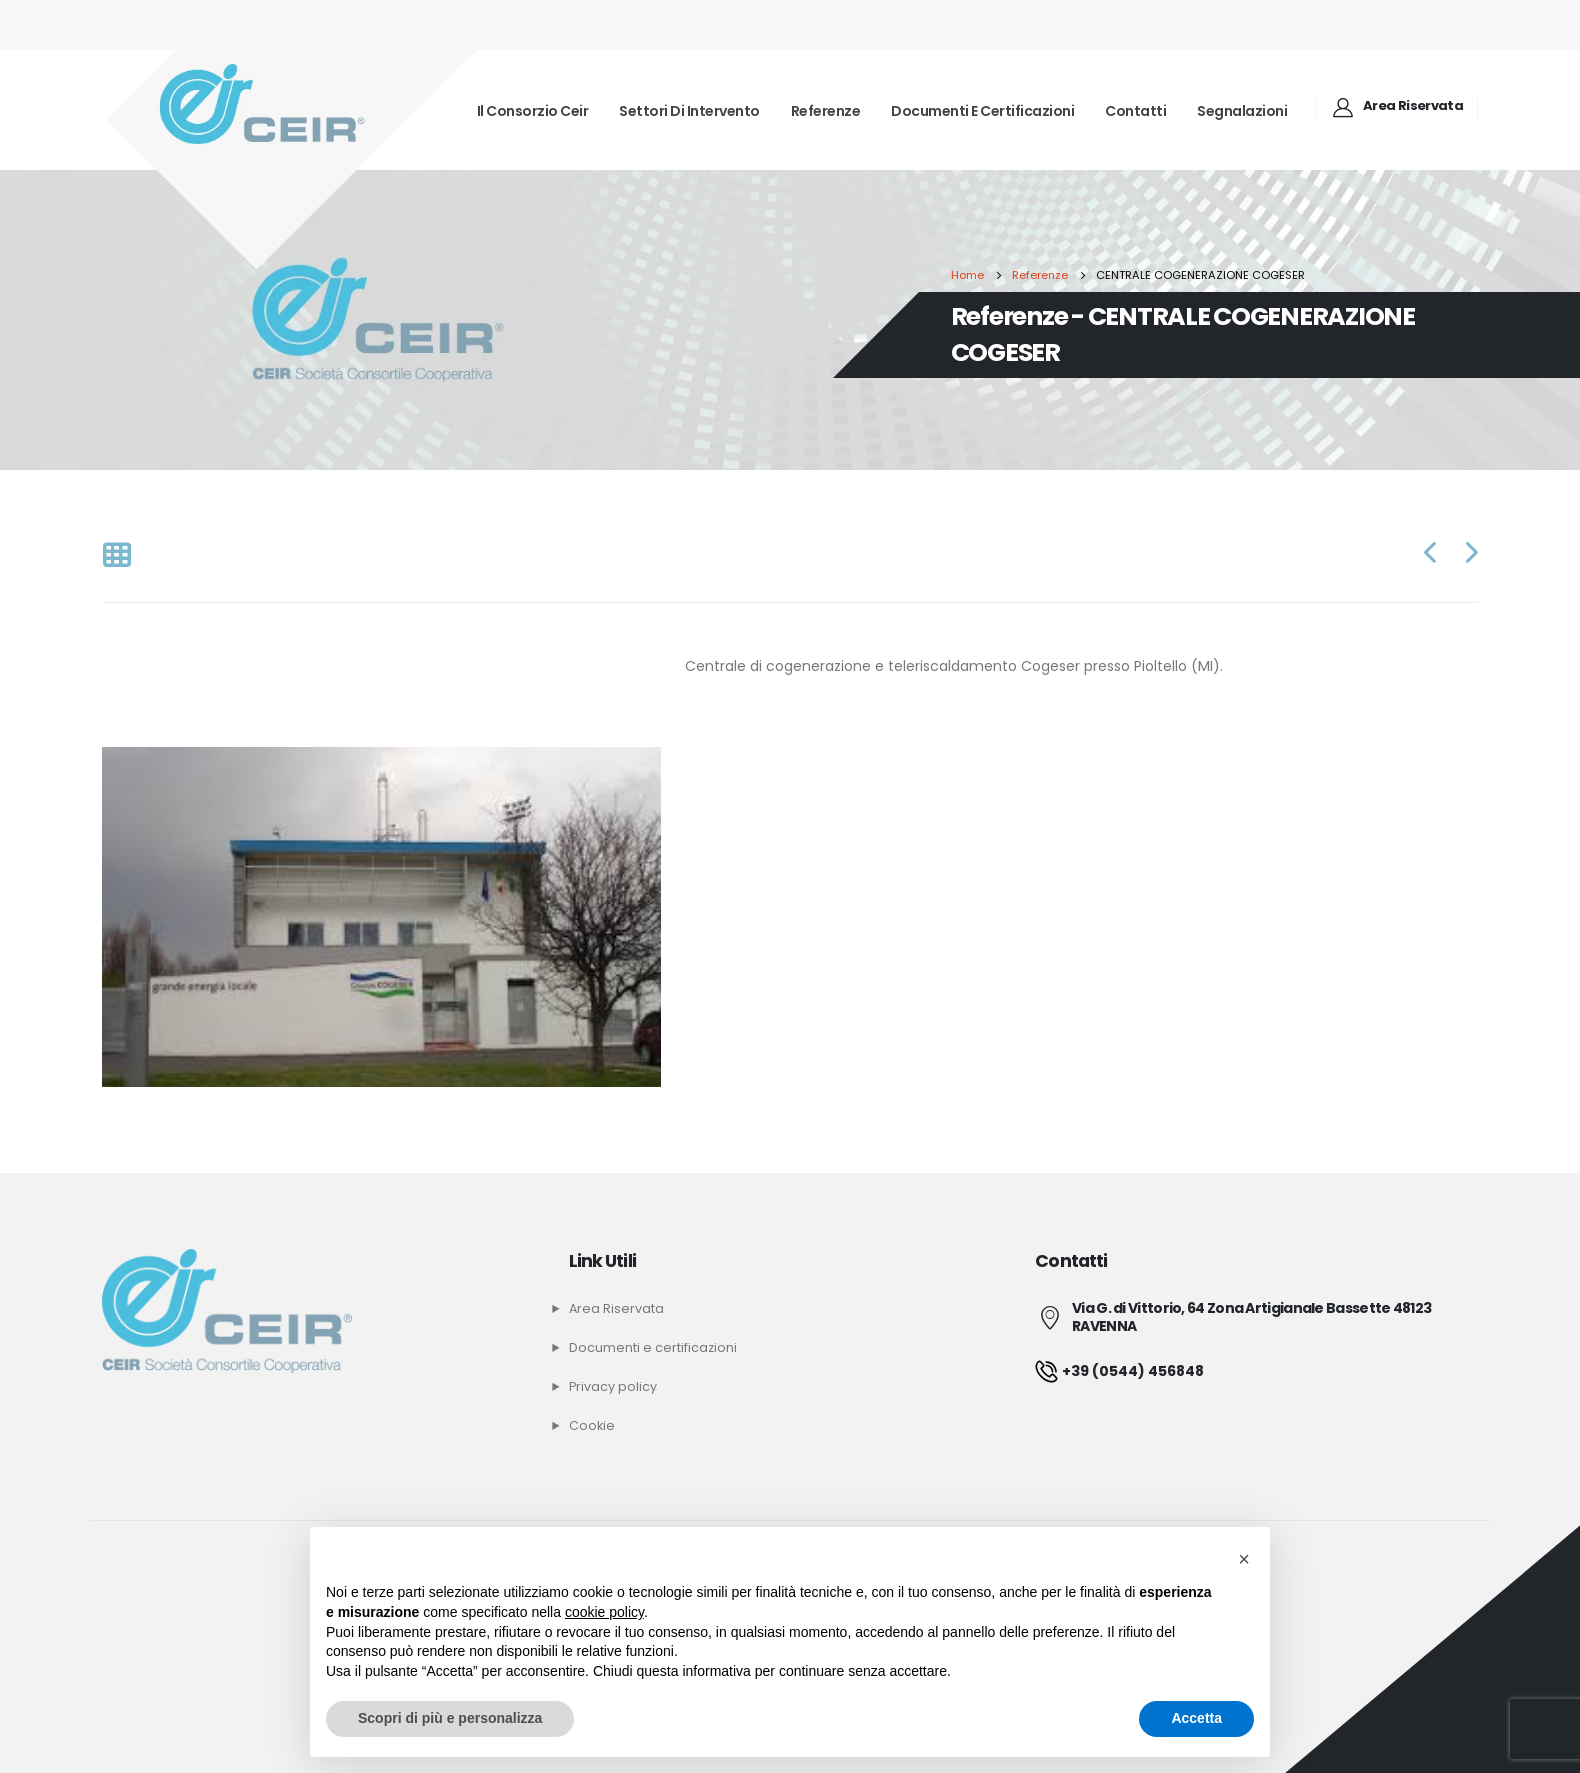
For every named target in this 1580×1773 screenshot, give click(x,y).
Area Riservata (616, 1308)
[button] (1244, 1559)
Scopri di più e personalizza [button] (450, 1718)
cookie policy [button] (604, 1612)
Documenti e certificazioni (982, 111)
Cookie (592, 1425)
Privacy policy (613, 1386)
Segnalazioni (1242, 111)
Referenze (826, 111)
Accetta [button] (1196, 1718)
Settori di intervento (689, 111)
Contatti (1135, 111)
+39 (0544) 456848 (1119, 1371)
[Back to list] (116, 557)
